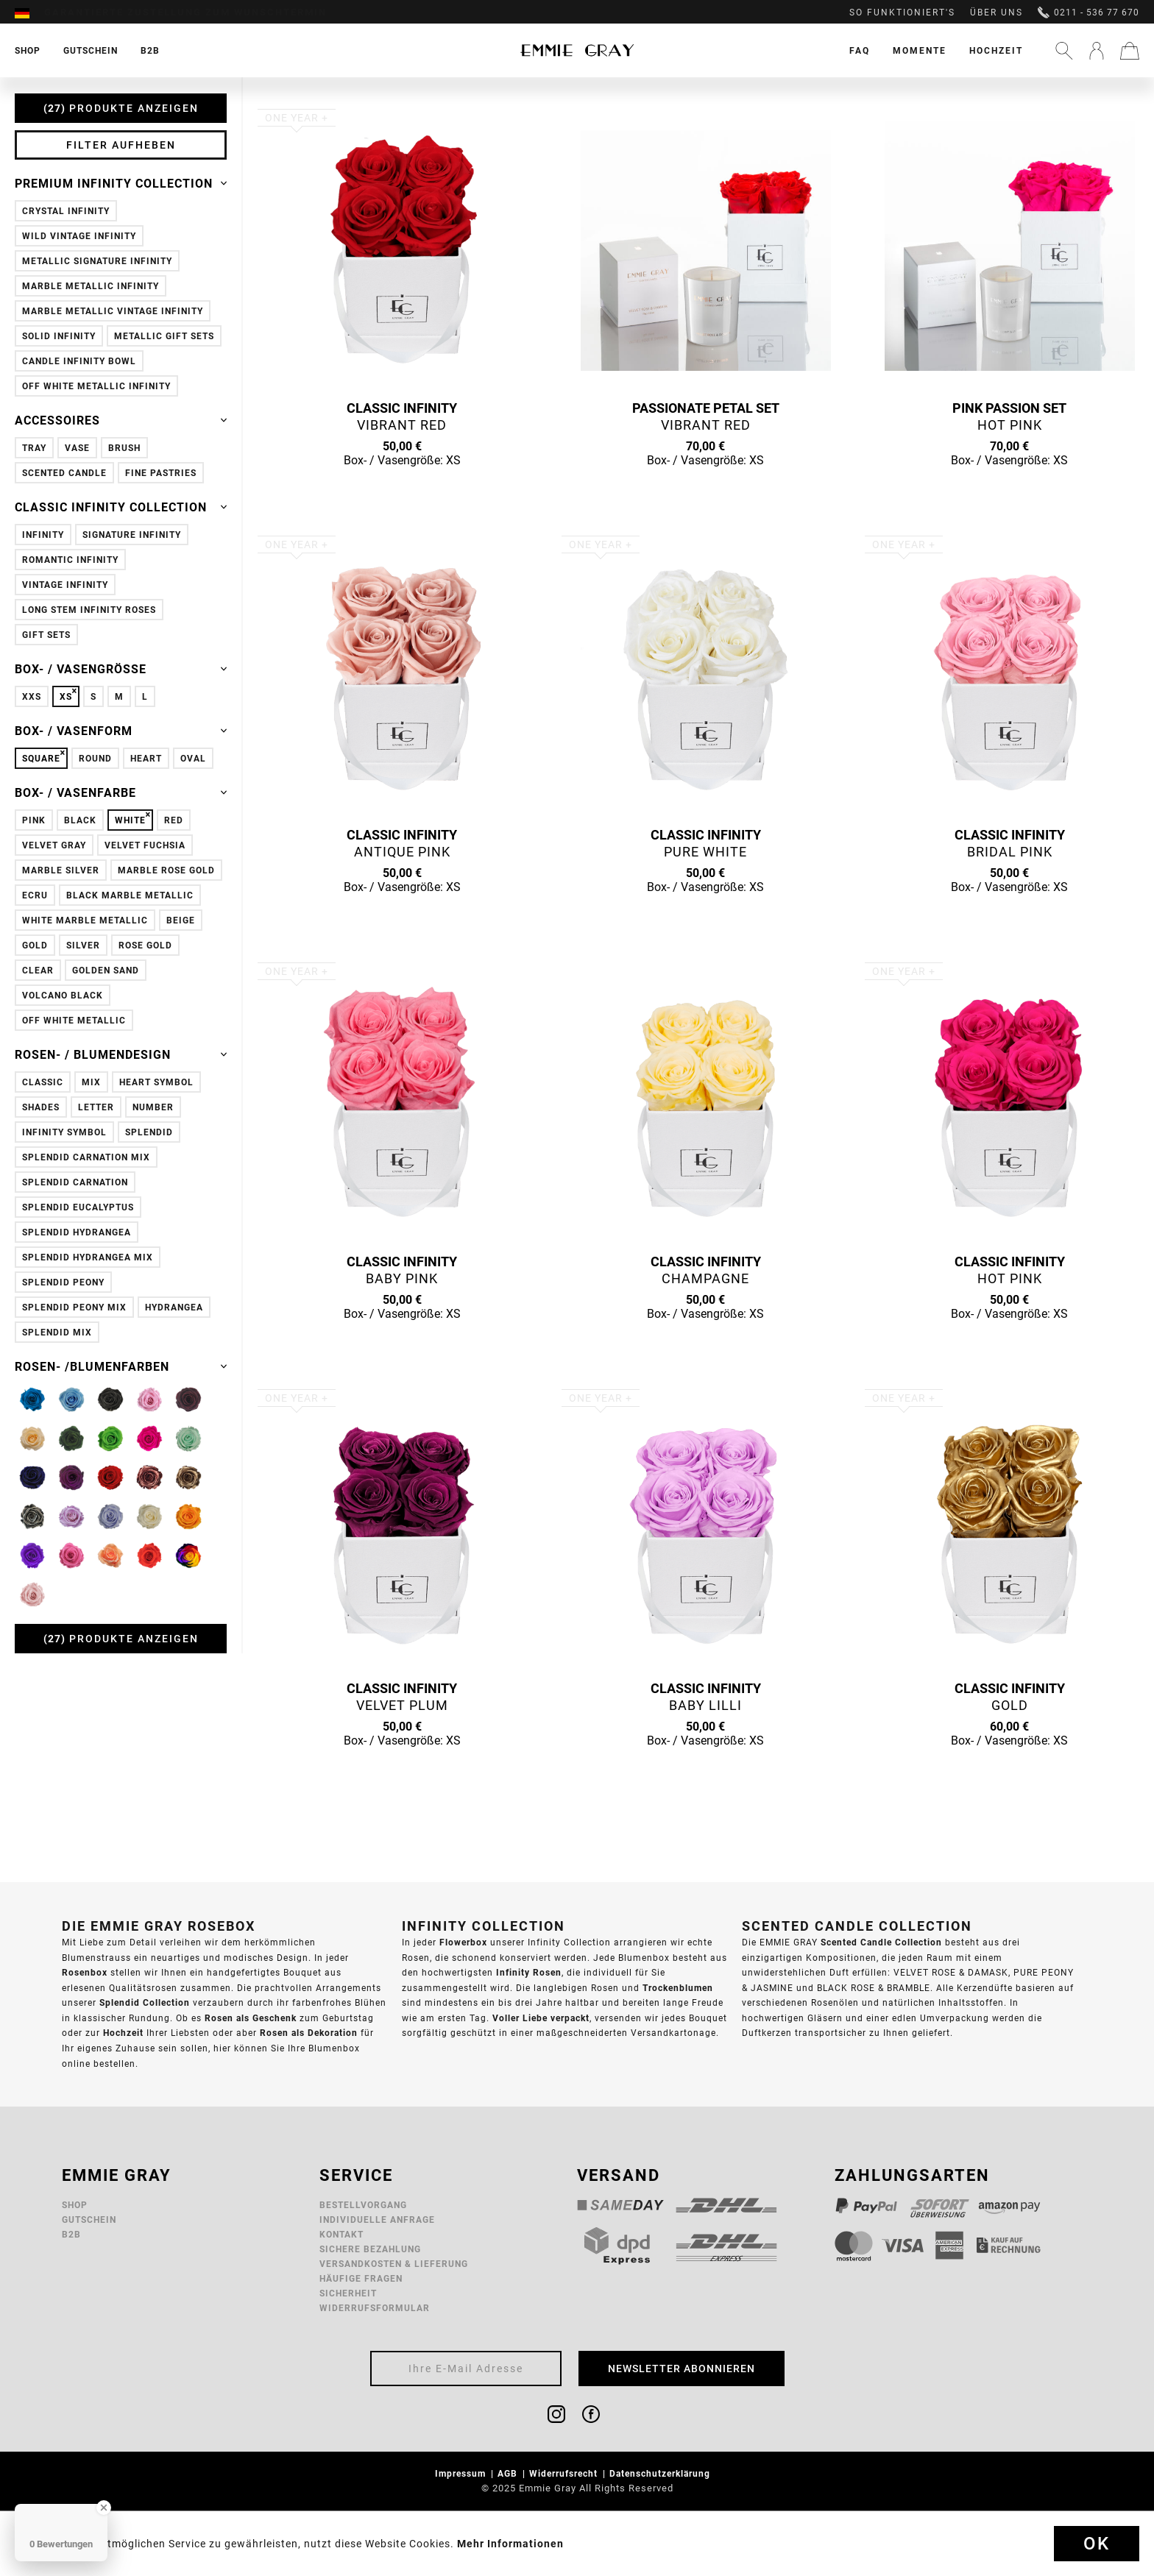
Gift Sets (46, 634)
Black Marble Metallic (130, 895)
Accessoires (121, 420)
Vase (77, 447)
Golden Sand (105, 970)
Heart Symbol (156, 1081)
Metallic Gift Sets (164, 335)
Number (153, 1107)
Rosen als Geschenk (251, 2017)
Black (80, 820)
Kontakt (341, 2234)
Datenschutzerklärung (661, 2473)
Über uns (996, 12)
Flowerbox (463, 1942)
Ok (1096, 2543)
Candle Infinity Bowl (79, 360)
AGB (509, 2473)
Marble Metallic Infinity (90, 285)
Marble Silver (60, 870)
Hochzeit (996, 50)
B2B (71, 2234)
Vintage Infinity (65, 584)
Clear (38, 970)
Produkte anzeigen (121, 108)
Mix (91, 1081)
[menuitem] (29, 12)
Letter (96, 1107)
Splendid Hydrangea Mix (87, 1257)
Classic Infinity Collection (121, 507)
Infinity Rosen (529, 1972)
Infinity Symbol (64, 1132)
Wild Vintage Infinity (79, 235)
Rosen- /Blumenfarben (121, 1366)
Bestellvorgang (363, 2204)
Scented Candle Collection (881, 1942)
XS (66, 696)
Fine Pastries (161, 472)
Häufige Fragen (361, 2278)
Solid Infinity (59, 335)
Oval (193, 758)
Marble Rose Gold (166, 870)
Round (95, 758)
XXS (31, 696)
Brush (124, 447)
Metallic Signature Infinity (97, 260)
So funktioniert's (902, 12)
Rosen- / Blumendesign (121, 1054)
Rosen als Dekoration (309, 2032)
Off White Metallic (74, 1020)
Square (41, 758)
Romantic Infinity (70, 559)
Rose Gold (145, 945)
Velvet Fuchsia (145, 845)
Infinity (43, 534)
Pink (34, 820)
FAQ (859, 50)
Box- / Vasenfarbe (121, 792)
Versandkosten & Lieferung (393, 2263)
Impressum (462, 2473)
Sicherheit (348, 2293)
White (130, 820)
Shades (41, 1107)
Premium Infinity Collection (121, 183)
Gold (35, 945)
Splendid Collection (144, 2002)
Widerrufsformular (374, 2307)
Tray (34, 447)
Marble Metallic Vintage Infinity (112, 310)
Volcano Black (62, 995)
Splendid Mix (57, 1332)
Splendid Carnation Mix (86, 1157)
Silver (83, 945)
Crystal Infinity (66, 210)
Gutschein (89, 2219)
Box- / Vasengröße (121, 668)
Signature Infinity (131, 534)
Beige (180, 920)
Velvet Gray (54, 845)
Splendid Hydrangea (76, 1232)
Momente (919, 50)
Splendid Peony (63, 1282)
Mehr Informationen (510, 2543)
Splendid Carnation (75, 1182)
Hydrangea (174, 1307)
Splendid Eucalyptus (78, 1207)
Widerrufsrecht (565, 2473)
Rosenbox (84, 1972)
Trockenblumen (678, 1987)
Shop (75, 2204)
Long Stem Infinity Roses (89, 609)
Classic (42, 1081)
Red (173, 820)
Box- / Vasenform (121, 730)
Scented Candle (64, 472)
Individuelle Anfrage (377, 2219)
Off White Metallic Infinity (96, 385)
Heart (146, 758)
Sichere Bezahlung (370, 2248)
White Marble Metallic (85, 920)
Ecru (35, 895)
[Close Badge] (103, 2507)
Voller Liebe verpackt (541, 2017)
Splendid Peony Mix (74, 1307)
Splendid (149, 1132)
